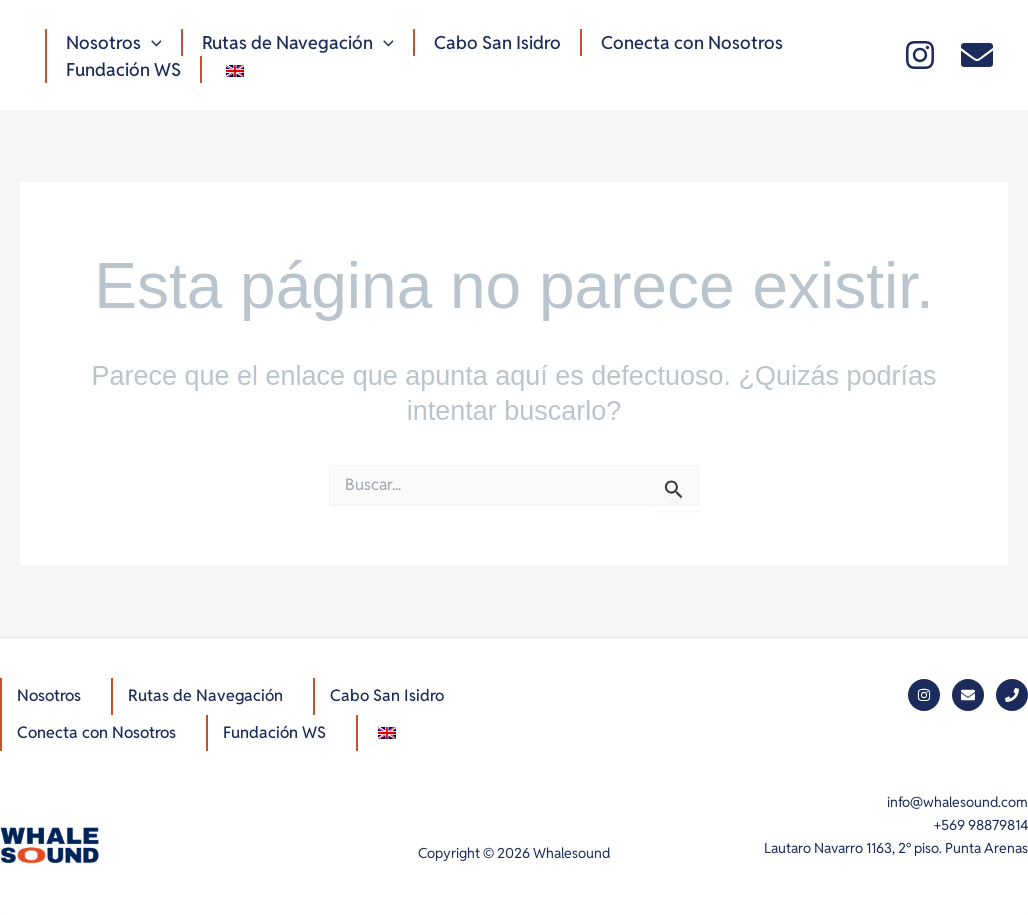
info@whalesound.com (957, 802)
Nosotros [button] (113, 42)
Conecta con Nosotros (685, 42)
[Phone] (1012, 695)
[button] (150, 42)
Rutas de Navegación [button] (295, 42)
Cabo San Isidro (492, 42)
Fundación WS (122, 69)
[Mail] (977, 55)
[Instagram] (920, 55)
